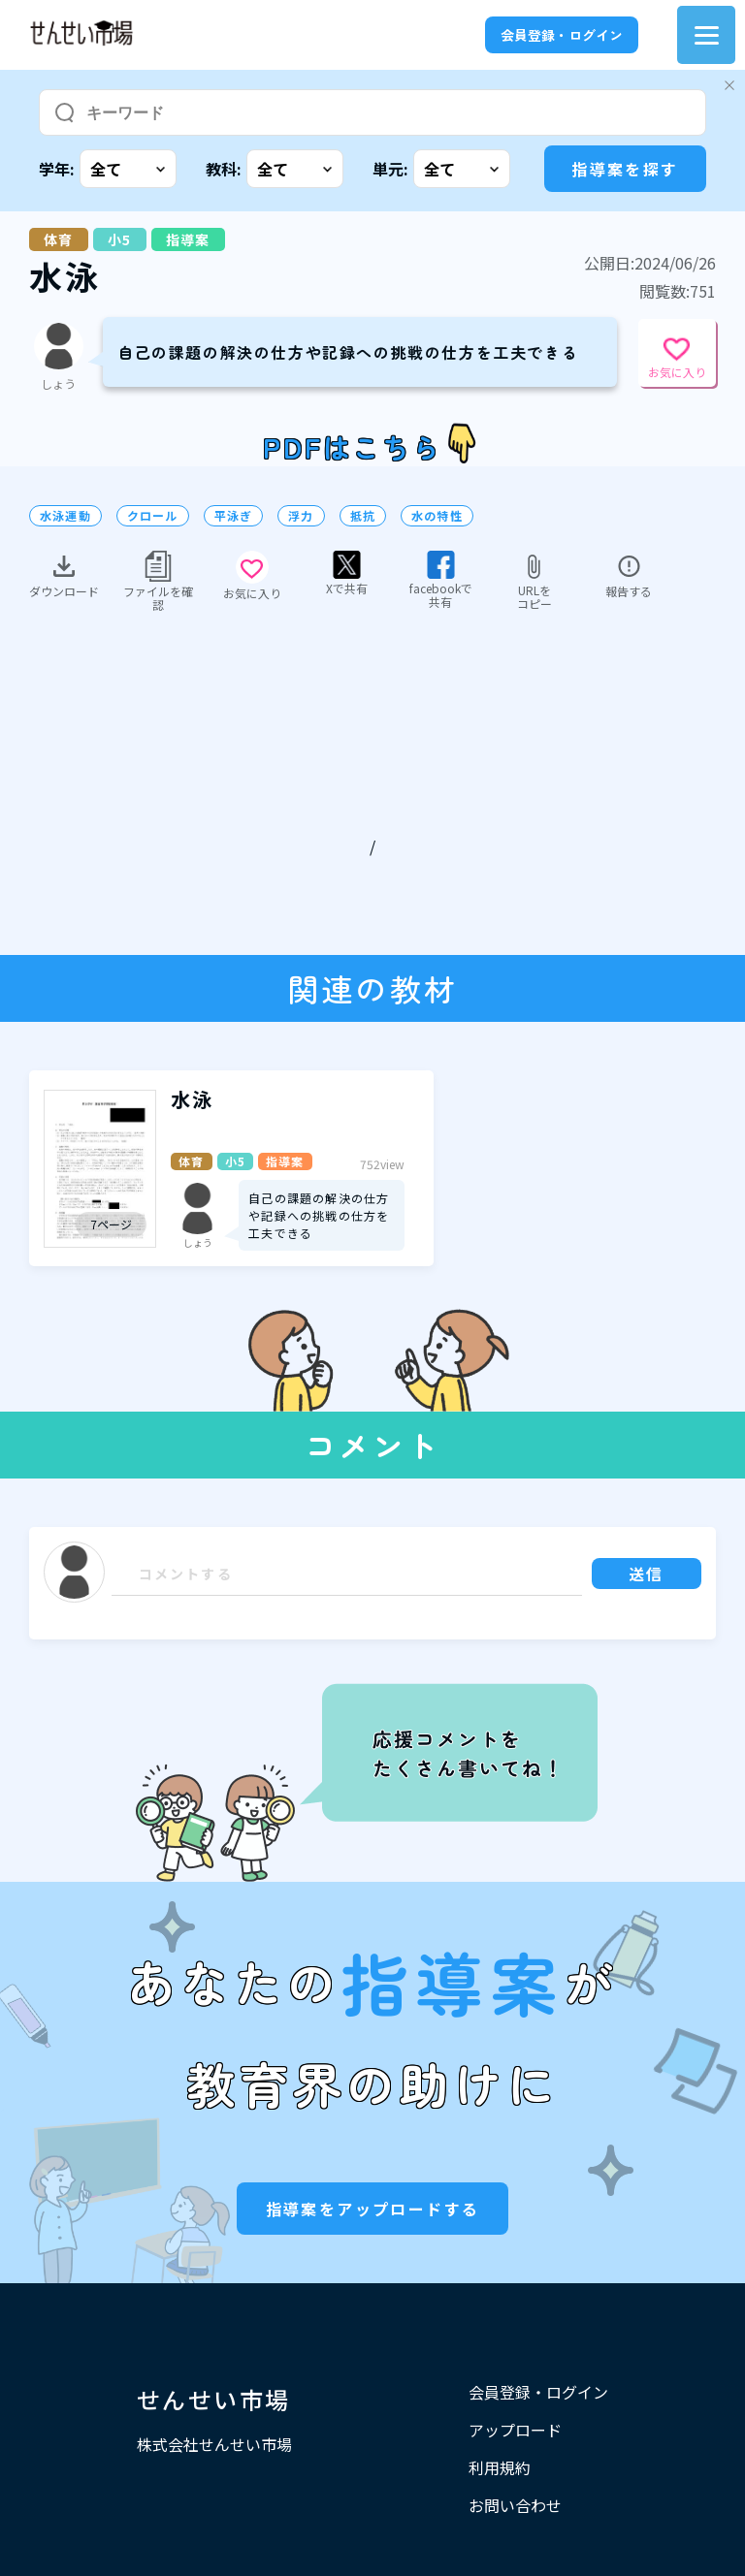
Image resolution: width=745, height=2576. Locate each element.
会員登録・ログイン (562, 35)
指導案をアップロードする (373, 2208)
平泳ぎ (233, 516)
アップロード (515, 2429)
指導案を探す (624, 168)
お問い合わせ (515, 2505)
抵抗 (362, 516)
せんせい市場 (213, 2399)
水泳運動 (65, 516)
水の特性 (437, 516)
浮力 (300, 516)
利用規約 (500, 2467)
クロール (152, 516)
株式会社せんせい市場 (214, 2444)
